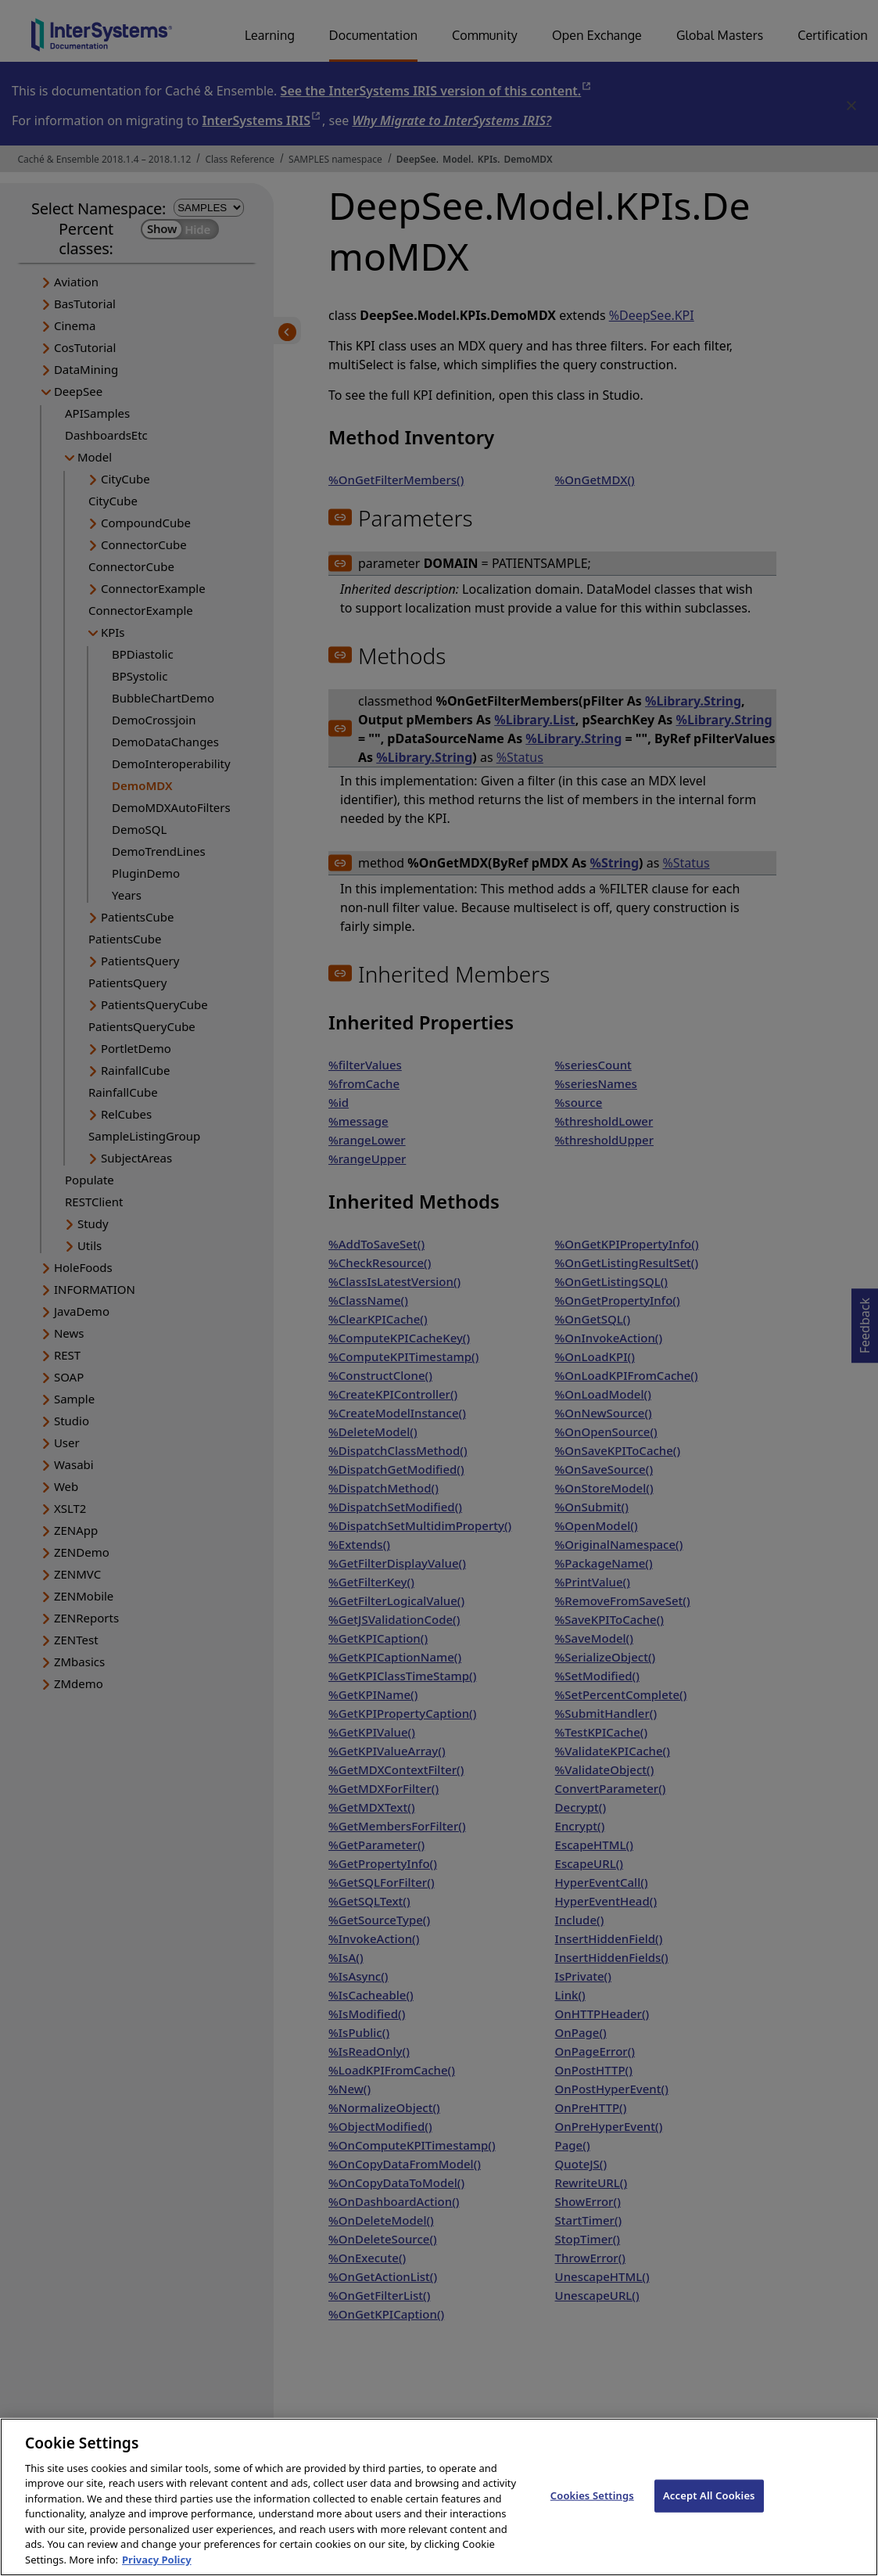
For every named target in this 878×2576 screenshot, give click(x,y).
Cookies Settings (592, 2509)
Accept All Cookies (709, 2509)
